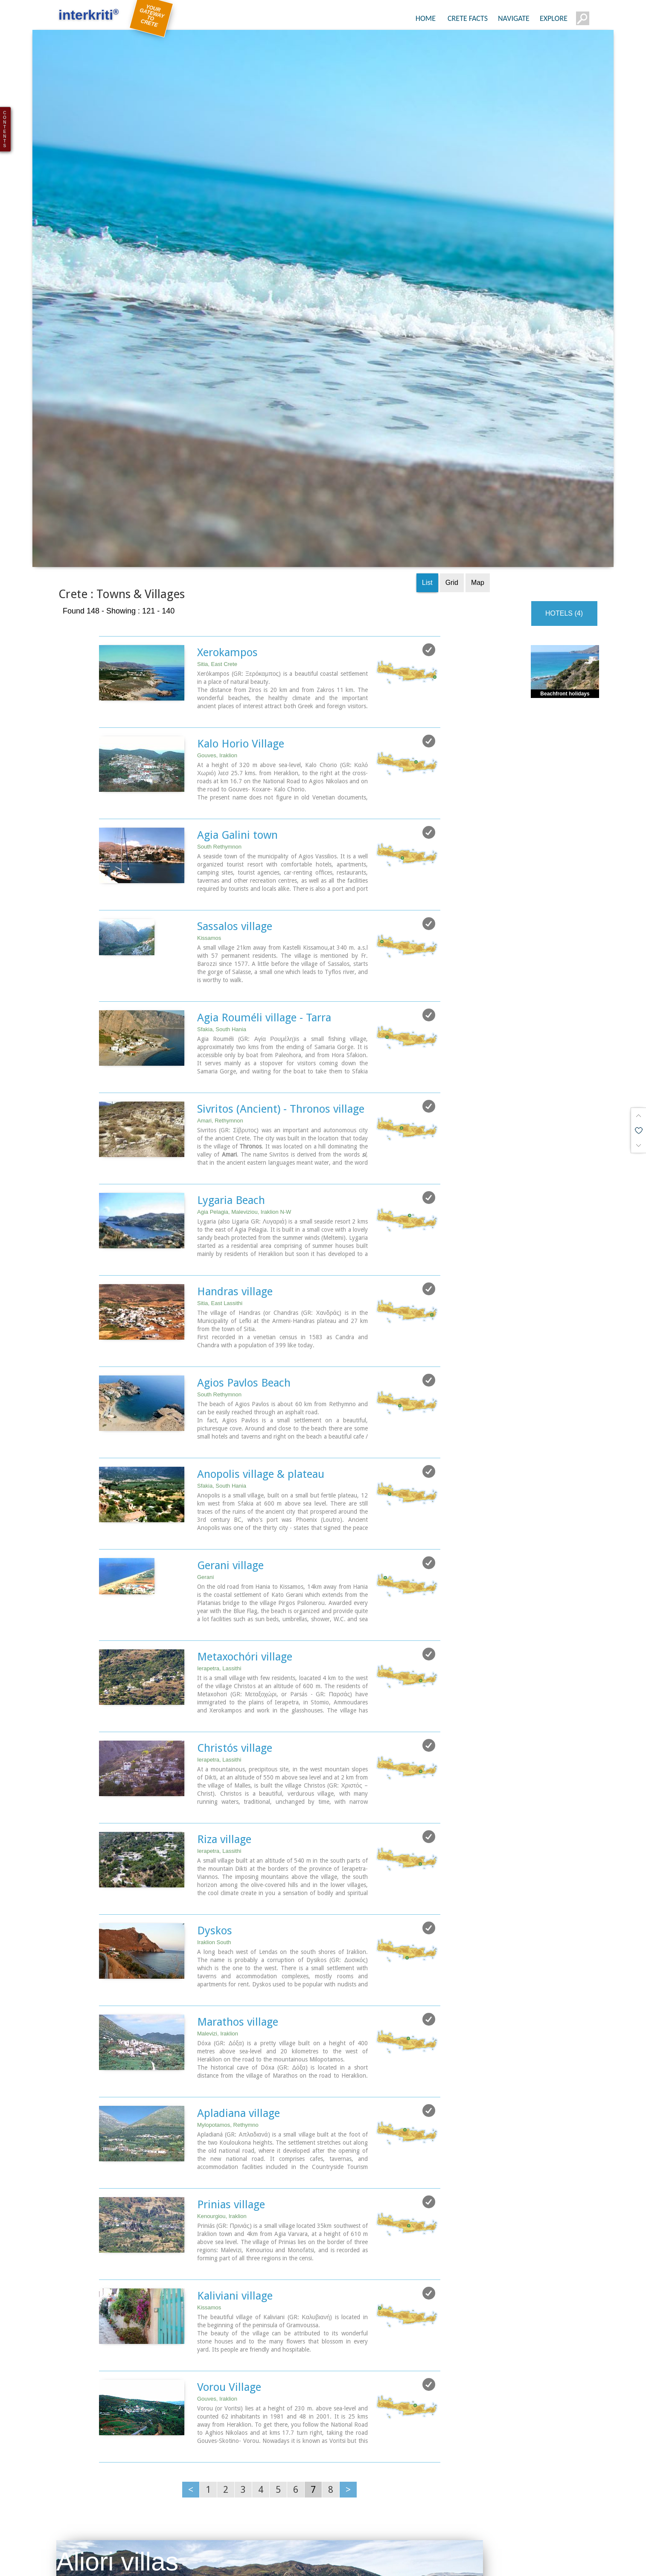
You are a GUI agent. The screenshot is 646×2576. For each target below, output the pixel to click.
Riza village (224, 1675)
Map (477, 419)
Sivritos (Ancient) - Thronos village (280, 945)
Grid (451, 419)
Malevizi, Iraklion (217, 1870)
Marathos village (237, 1858)
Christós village (234, 1584)
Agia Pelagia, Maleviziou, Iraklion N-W (244, 1048)
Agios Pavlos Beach (244, 1219)
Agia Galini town (237, 671)
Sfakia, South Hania (221, 866)
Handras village (235, 1128)
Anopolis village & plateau (260, 1310)
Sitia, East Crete (217, 500)
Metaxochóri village (244, 1493)
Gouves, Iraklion (217, 592)
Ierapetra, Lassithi (219, 1505)
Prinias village (231, 2041)
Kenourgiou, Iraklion (222, 2053)
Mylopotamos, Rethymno (228, 1961)
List (427, 419)
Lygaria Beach (231, 1036)
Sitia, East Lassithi (219, 1140)
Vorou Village (229, 2223)
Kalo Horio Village (240, 580)
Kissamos (209, 774)
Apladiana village (238, 1949)
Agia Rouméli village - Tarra (264, 854)
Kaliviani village (235, 2132)
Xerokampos (227, 489)
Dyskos (214, 1767)
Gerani (205, 1413)
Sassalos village (234, 762)
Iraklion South (214, 1779)
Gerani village (230, 1402)
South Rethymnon (219, 683)
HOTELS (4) (564, 450)
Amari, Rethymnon (220, 957)
